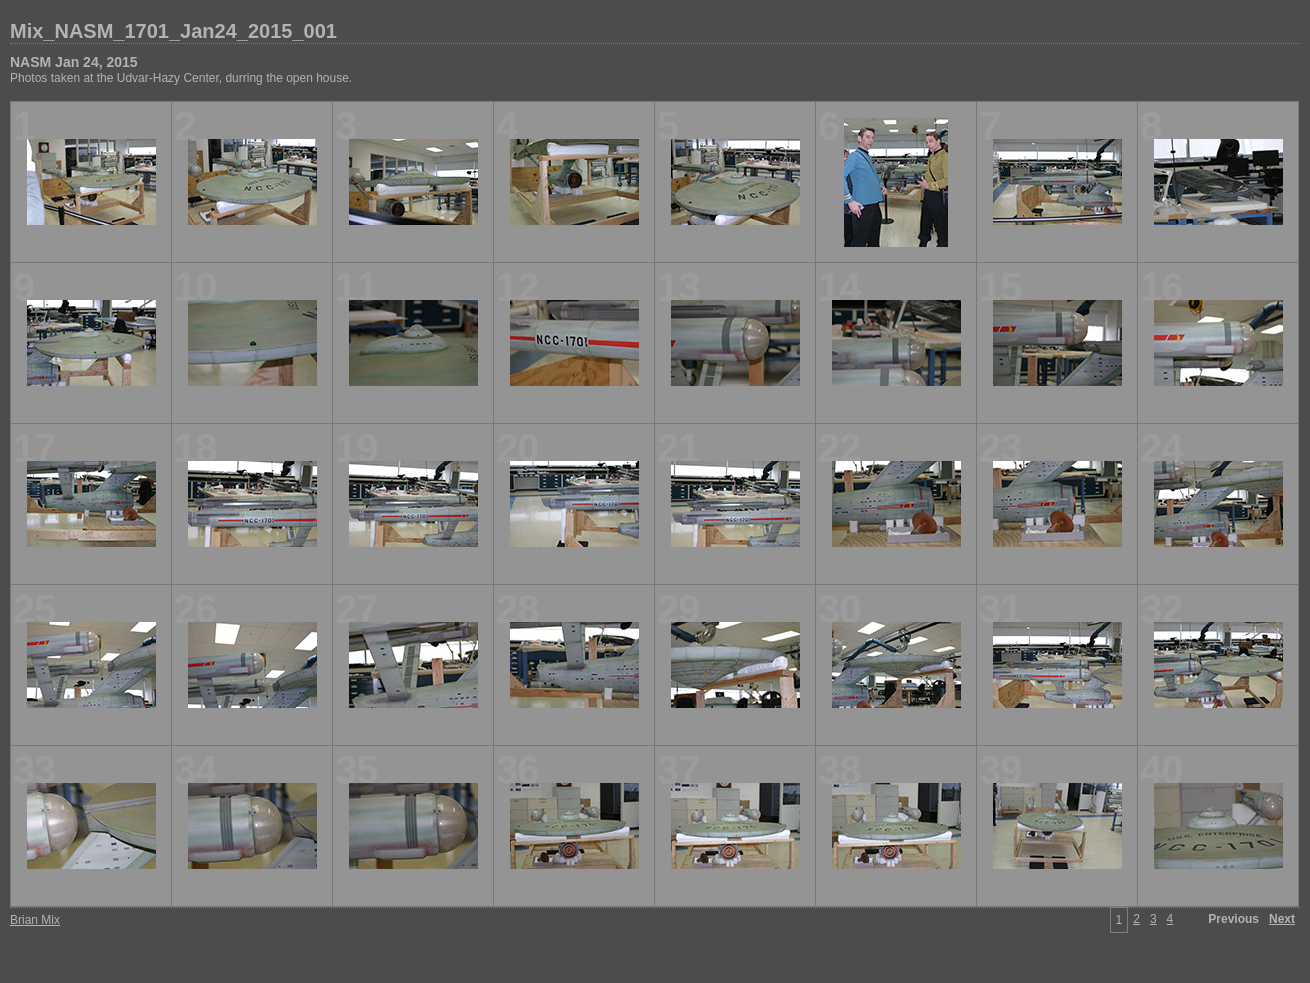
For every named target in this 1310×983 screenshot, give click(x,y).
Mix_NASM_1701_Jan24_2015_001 (173, 31)
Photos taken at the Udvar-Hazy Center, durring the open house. (181, 78)
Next (1282, 919)
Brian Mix (35, 920)
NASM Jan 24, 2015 (74, 62)
